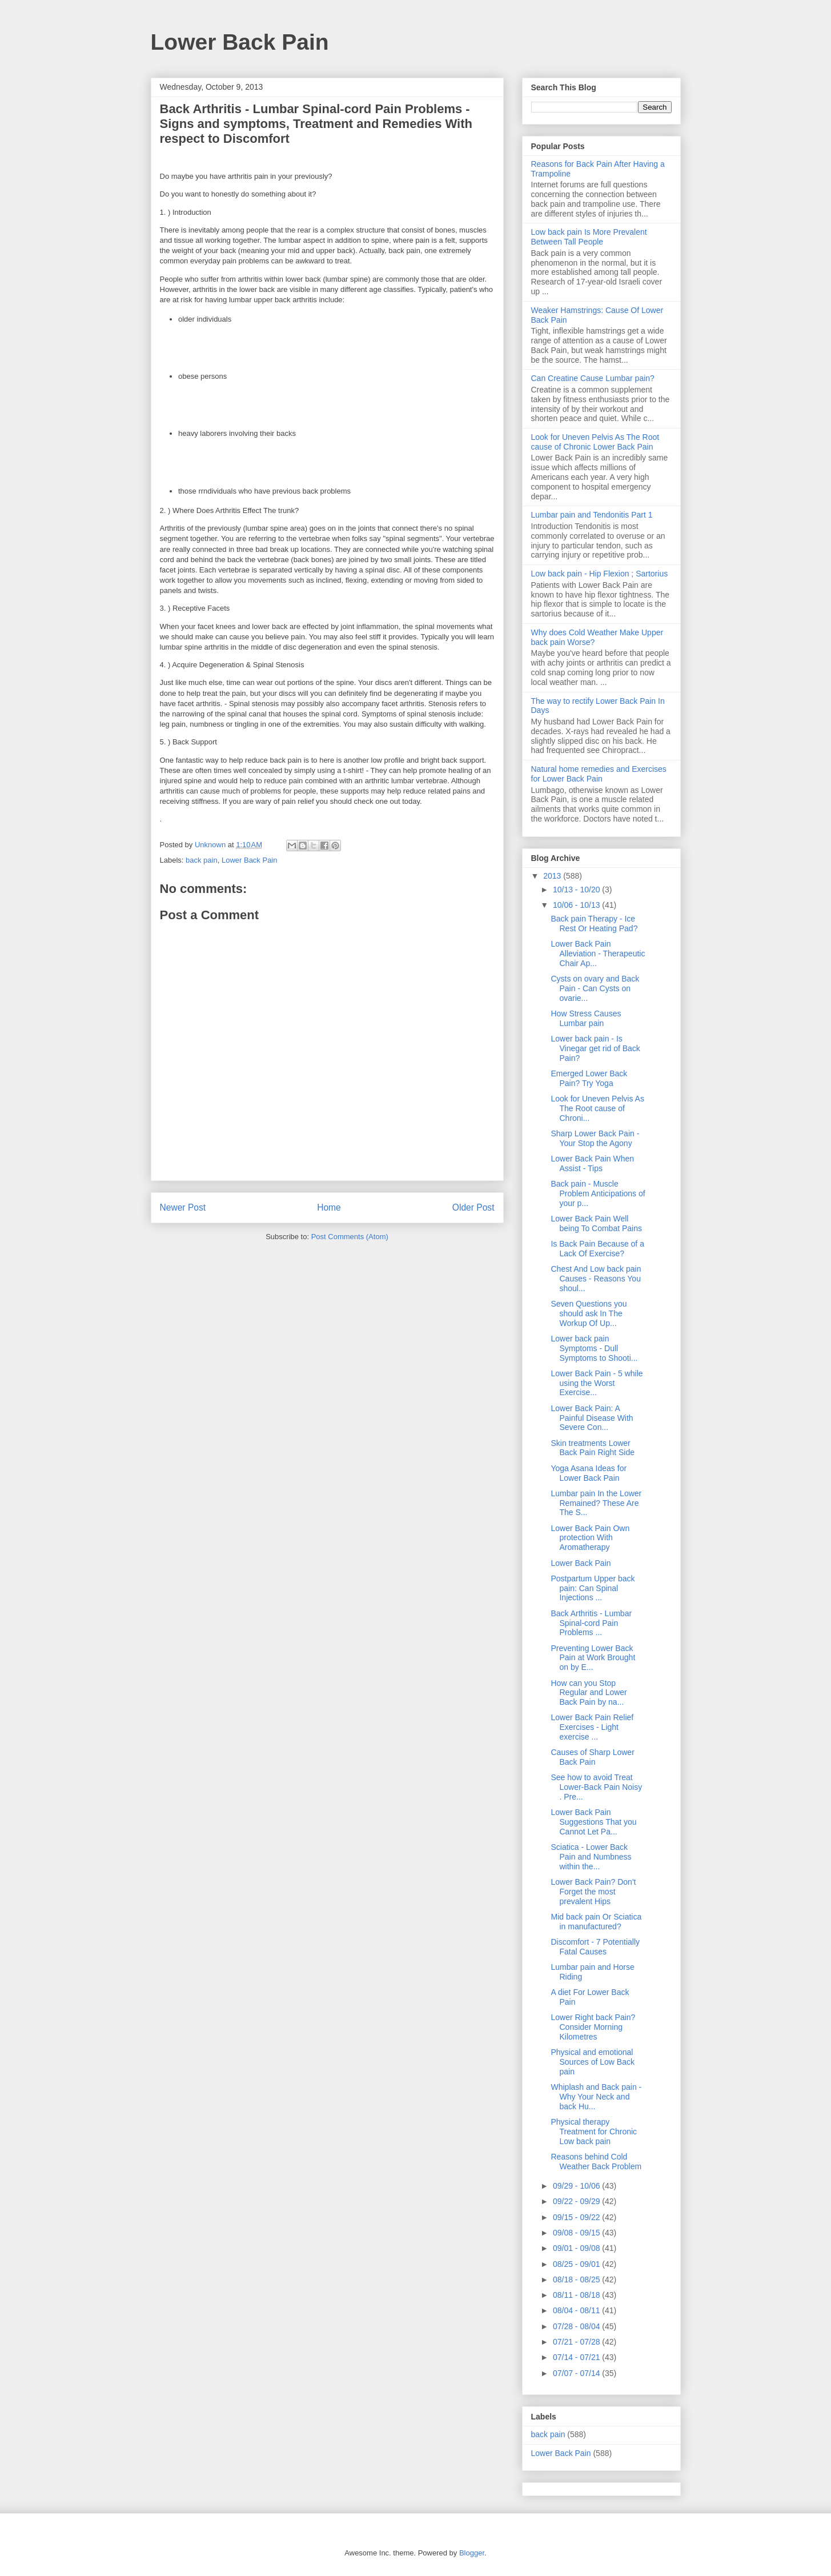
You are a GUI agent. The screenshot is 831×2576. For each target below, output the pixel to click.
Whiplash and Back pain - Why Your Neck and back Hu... (596, 2096)
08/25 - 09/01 (577, 2264)
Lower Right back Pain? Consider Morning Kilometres (593, 2027)
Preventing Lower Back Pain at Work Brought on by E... (593, 1658)
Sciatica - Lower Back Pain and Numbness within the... (591, 1856)
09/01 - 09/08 (577, 2248)
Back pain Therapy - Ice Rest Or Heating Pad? (594, 923)
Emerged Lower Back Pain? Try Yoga (589, 1078)
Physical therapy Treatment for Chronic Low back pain (594, 2131)
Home (329, 1207)
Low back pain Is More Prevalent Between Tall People (589, 236)
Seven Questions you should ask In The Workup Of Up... (589, 1313)
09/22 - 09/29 (577, 2201)
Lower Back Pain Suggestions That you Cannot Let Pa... (593, 1822)
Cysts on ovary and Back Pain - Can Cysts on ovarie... (595, 988)
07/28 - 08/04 (577, 2326)
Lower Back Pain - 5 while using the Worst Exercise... (597, 1383)
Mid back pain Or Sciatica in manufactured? (596, 1921)
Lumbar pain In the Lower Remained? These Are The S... (596, 1503)
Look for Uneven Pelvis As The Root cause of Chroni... (597, 1108)
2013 (553, 875)
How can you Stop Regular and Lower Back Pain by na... (589, 1692)
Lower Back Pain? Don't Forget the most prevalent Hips (593, 1891)
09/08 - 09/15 (577, 2232)
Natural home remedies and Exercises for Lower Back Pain (599, 773)
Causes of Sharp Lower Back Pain (592, 1757)
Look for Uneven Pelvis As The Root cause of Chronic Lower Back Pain (595, 441)
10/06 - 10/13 (577, 905)
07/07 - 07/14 (577, 2373)
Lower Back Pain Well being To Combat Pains (596, 1223)
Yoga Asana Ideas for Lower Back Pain (589, 1473)
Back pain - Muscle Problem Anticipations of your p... (598, 1193)
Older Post (473, 1207)
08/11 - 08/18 (577, 2294)
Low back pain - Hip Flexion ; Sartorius (599, 573)
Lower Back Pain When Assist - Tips (592, 1163)
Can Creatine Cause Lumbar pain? (593, 378)
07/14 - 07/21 (577, 2357)
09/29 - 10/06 (577, 2185)
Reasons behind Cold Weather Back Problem (596, 2161)
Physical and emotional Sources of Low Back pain (593, 2062)
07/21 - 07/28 (577, 2341)
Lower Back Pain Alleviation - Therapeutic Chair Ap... (598, 953)
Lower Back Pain (240, 42)
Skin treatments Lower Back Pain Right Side (593, 1448)
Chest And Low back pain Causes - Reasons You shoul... (596, 1278)
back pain (202, 860)
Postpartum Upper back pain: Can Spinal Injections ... (593, 1588)
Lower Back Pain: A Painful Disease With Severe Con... (592, 1418)
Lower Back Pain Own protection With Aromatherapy (590, 1538)
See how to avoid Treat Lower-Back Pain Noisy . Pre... (596, 1787)
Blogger (471, 2553)
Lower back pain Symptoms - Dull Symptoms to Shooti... (594, 1348)
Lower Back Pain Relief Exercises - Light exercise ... (592, 1727)
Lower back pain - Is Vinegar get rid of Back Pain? (595, 1048)
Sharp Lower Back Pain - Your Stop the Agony (595, 1138)
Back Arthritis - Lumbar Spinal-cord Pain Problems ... (591, 1623)
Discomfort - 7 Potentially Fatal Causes (595, 1946)
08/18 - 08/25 (577, 2279)
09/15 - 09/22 (577, 2217)
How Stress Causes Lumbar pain (586, 1018)
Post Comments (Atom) (349, 1236)
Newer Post (183, 1207)
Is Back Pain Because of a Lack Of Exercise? (597, 1248)
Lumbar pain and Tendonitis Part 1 (592, 514)
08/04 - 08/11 (577, 2310)
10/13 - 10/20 (577, 889)
